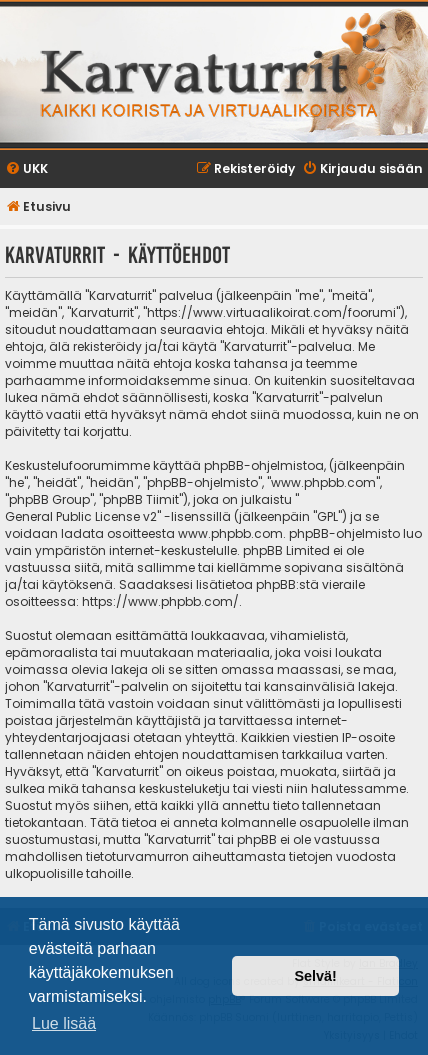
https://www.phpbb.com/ (160, 601)
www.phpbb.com (230, 533)
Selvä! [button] (315, 976)
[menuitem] (26, 169)
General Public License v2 (81, 516)
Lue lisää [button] (64, 1023)
